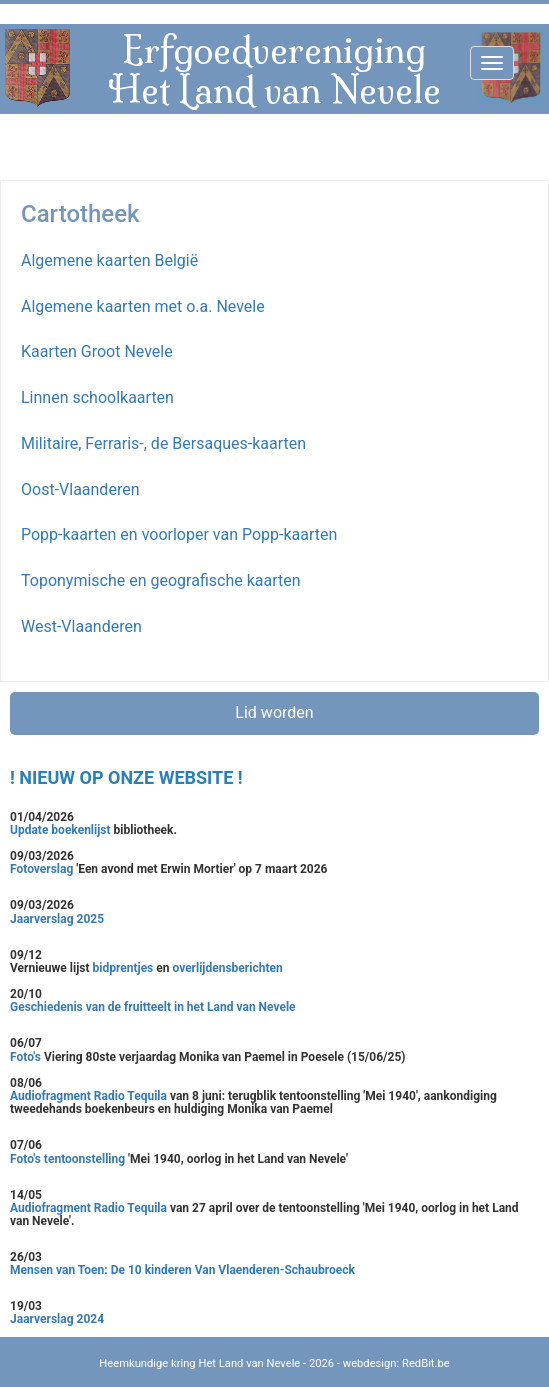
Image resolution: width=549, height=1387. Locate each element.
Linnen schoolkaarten (97, 397)
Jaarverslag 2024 (57, 1319)
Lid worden (274, 712)
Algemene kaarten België (109, 260)
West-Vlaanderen (81, 626)
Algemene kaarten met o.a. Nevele (143, 306)
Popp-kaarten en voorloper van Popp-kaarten (179, 534)
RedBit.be (426, 1363)
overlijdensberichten (227, 968)
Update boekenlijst (62, 830)
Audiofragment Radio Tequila (88, 1096)
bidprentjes (123, 968)
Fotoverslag (43, 869)
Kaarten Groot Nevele (97, 351)
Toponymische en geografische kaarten (161, 580)
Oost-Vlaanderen (80, 489)
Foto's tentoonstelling (67, 1159)
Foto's (27, 1057)
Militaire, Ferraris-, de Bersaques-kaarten (163, 443)
